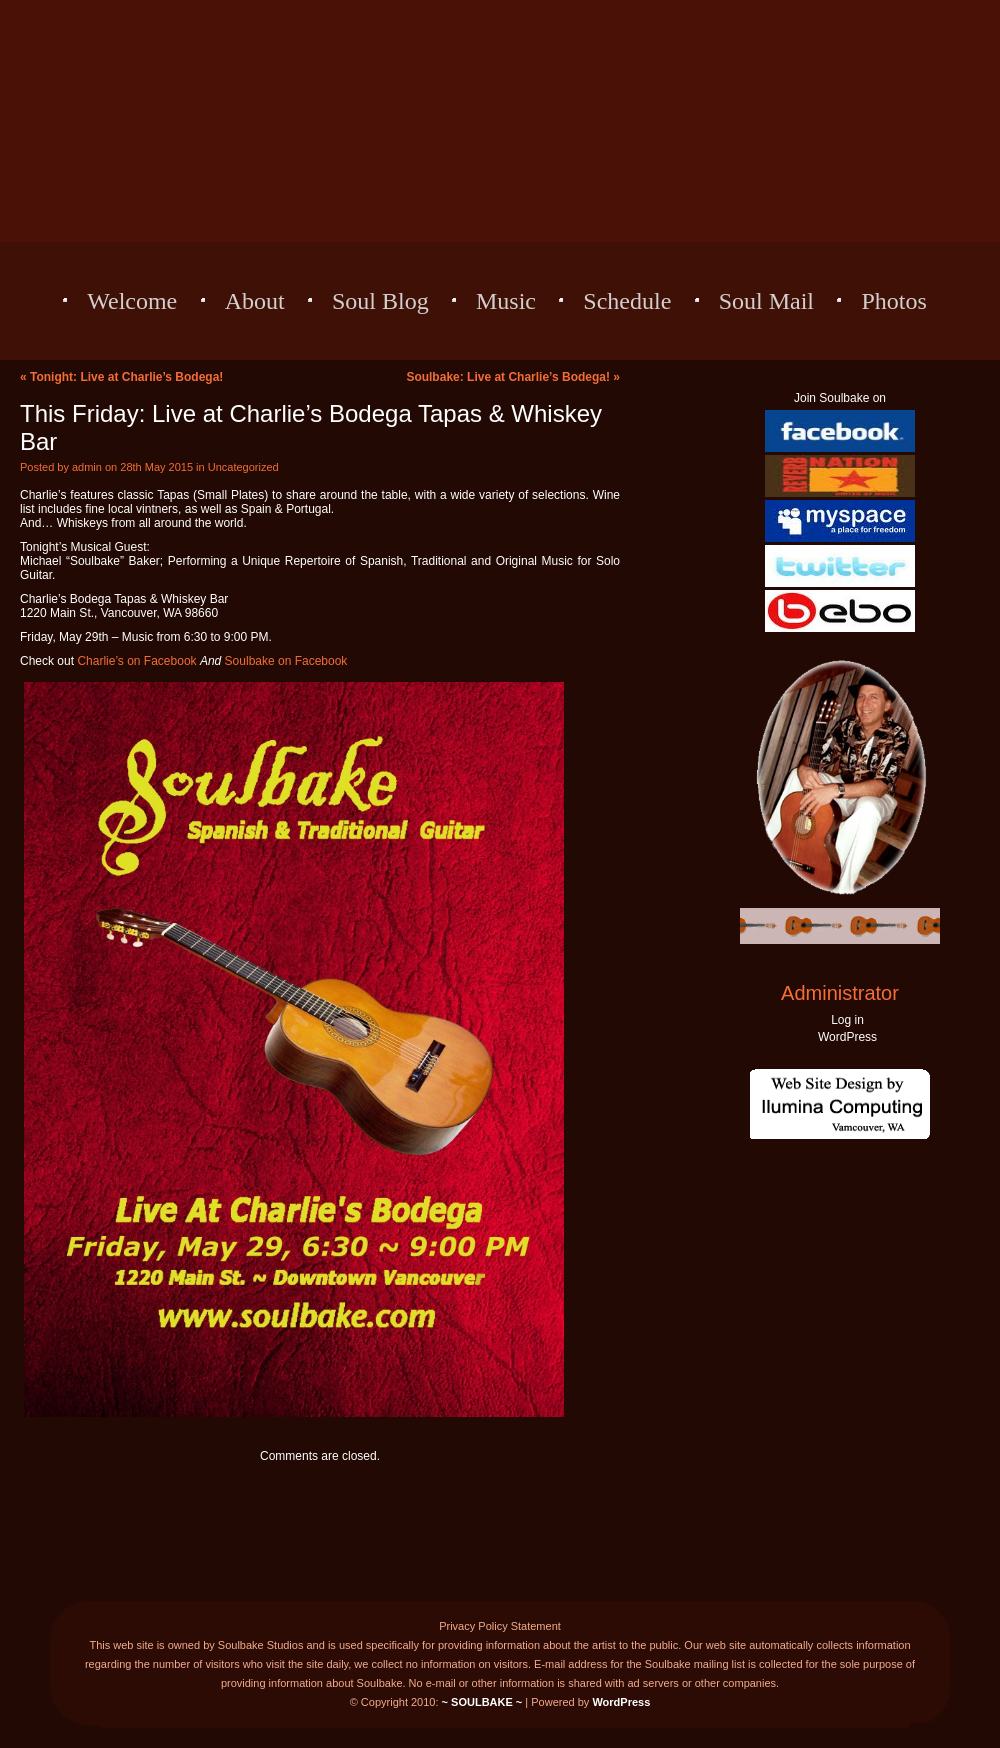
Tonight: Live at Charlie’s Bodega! (126, 377)
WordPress (847, 1037)
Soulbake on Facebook (286, 661)
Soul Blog (380, 301)
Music (506, 301)
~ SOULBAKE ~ (482, 1702)
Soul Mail (766, 301)
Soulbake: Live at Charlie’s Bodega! (508, 377)
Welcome (132, 301)
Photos (893, 301)
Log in (847, 1020)
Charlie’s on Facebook (136, 661)
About (255, 301)
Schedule (627, 301)
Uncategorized (243, 467)
